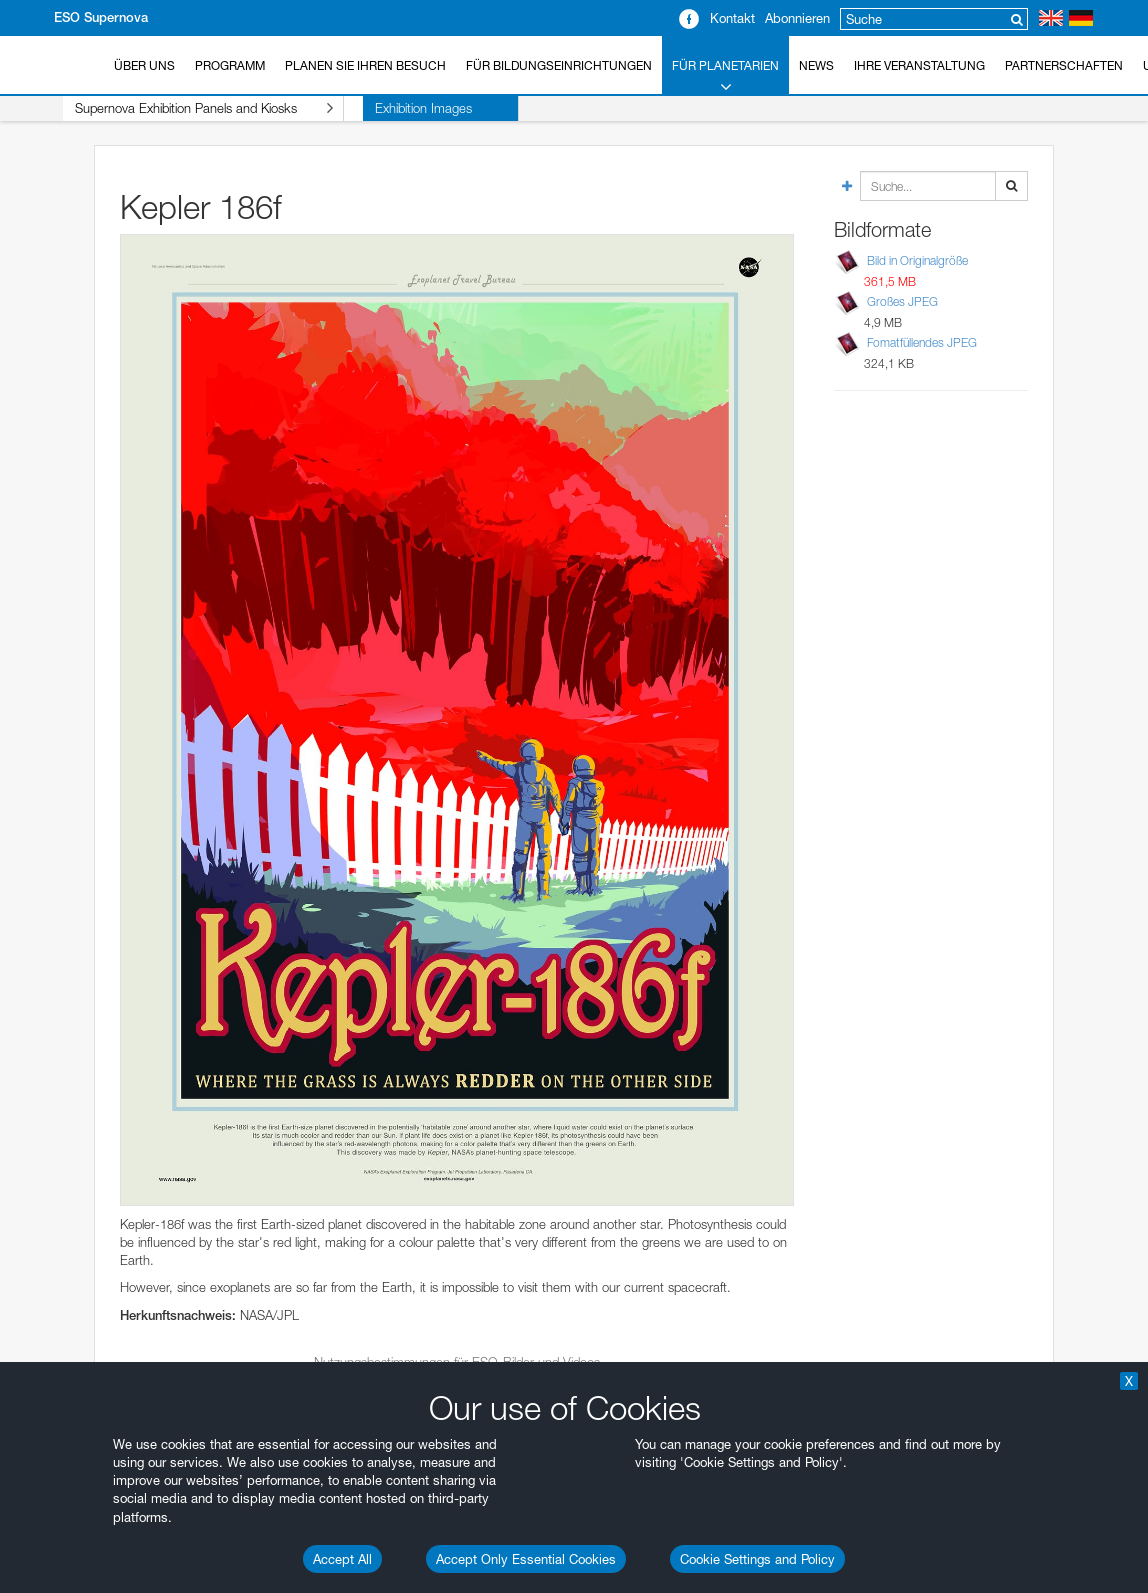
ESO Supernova (101, 17)
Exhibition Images (385, 108)
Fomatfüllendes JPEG (922, 342)
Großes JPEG (902, 301)
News (816, 65)
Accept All (342, 1559)
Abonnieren (797, 18)
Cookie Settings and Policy (757, 1559)
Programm (230, 65)
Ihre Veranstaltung (919, 65)
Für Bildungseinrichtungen (559, 65)
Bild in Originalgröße (917, 260)
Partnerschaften (1064, 65)
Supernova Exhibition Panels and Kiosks (185, 108)
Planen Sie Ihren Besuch (365, 65)
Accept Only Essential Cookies (526, 1559)
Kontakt (732, 18)
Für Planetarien (725, 77)
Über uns (144, 65)
